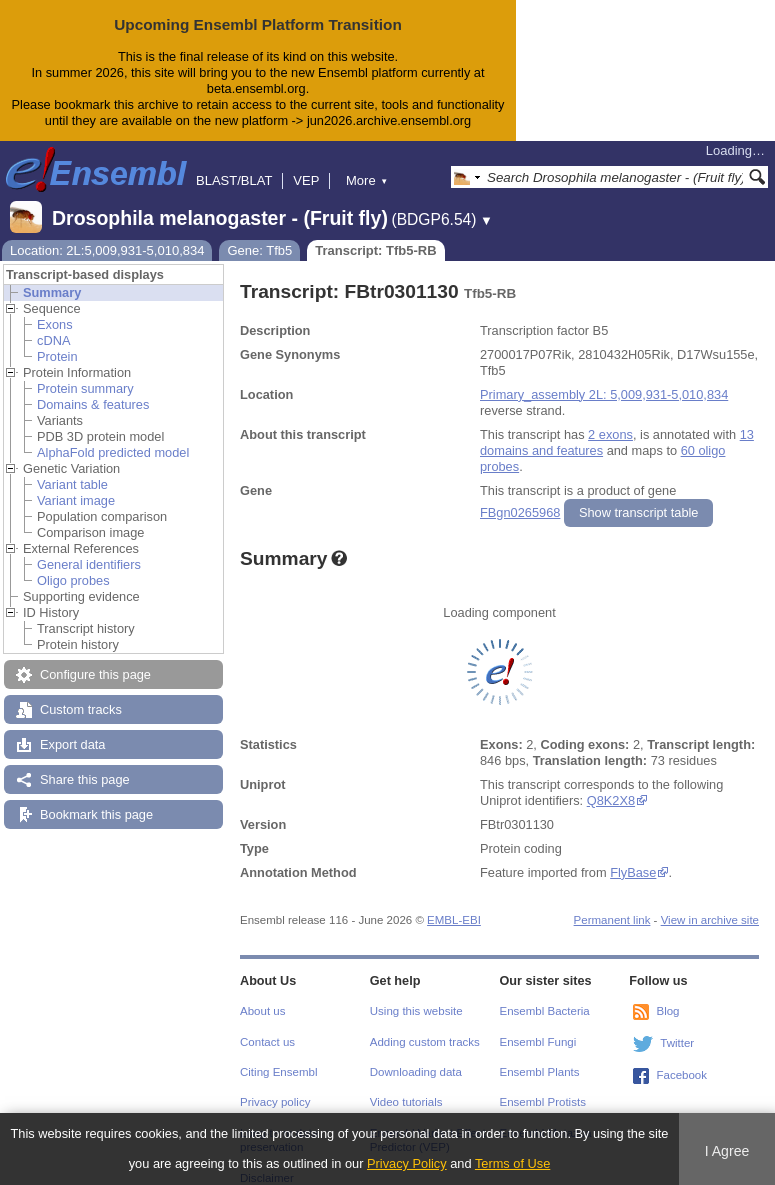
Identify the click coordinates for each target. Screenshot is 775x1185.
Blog (667, 1011)
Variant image (76, 500)
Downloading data (416, 1072)
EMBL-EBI (454, 920)
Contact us (267, 1042)
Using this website (416, 1011)
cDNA (53, 340)
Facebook (681, 1075)
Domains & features (93, 404)
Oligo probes (73, 580)
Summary (52, 292)
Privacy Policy (407, 1163)
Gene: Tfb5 (259, 250)
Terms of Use (512, 1163)
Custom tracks (81, 709)
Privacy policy (275, 1102)
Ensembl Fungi (538, 1042)
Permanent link (612, 920)
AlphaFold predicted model (113, 452)
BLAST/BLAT (234, 180)
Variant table (72, 484)
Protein (57, 356)
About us (262, 1011)
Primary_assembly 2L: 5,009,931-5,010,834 (604, 394)
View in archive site (710, 920)
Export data (72, 744)
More (367, 180)
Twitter (677, 1043)
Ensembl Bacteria (545, 1011)
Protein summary (85, 388)
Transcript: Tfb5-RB (375, 250)
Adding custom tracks (425, 1042)
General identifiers (89, 564)
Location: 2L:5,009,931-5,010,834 (107, 250)
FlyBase (633, 872)
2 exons (610, 434)
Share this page (85, 779)
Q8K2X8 (611, 800)
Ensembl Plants (540, 1072)
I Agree (727, 1151)
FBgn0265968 (520, 512)
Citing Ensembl (278, 1072)
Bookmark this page (96, 814)
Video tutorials (406, 1102)
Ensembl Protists (543, 1102)
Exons (55, 324)
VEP (306, 180)
